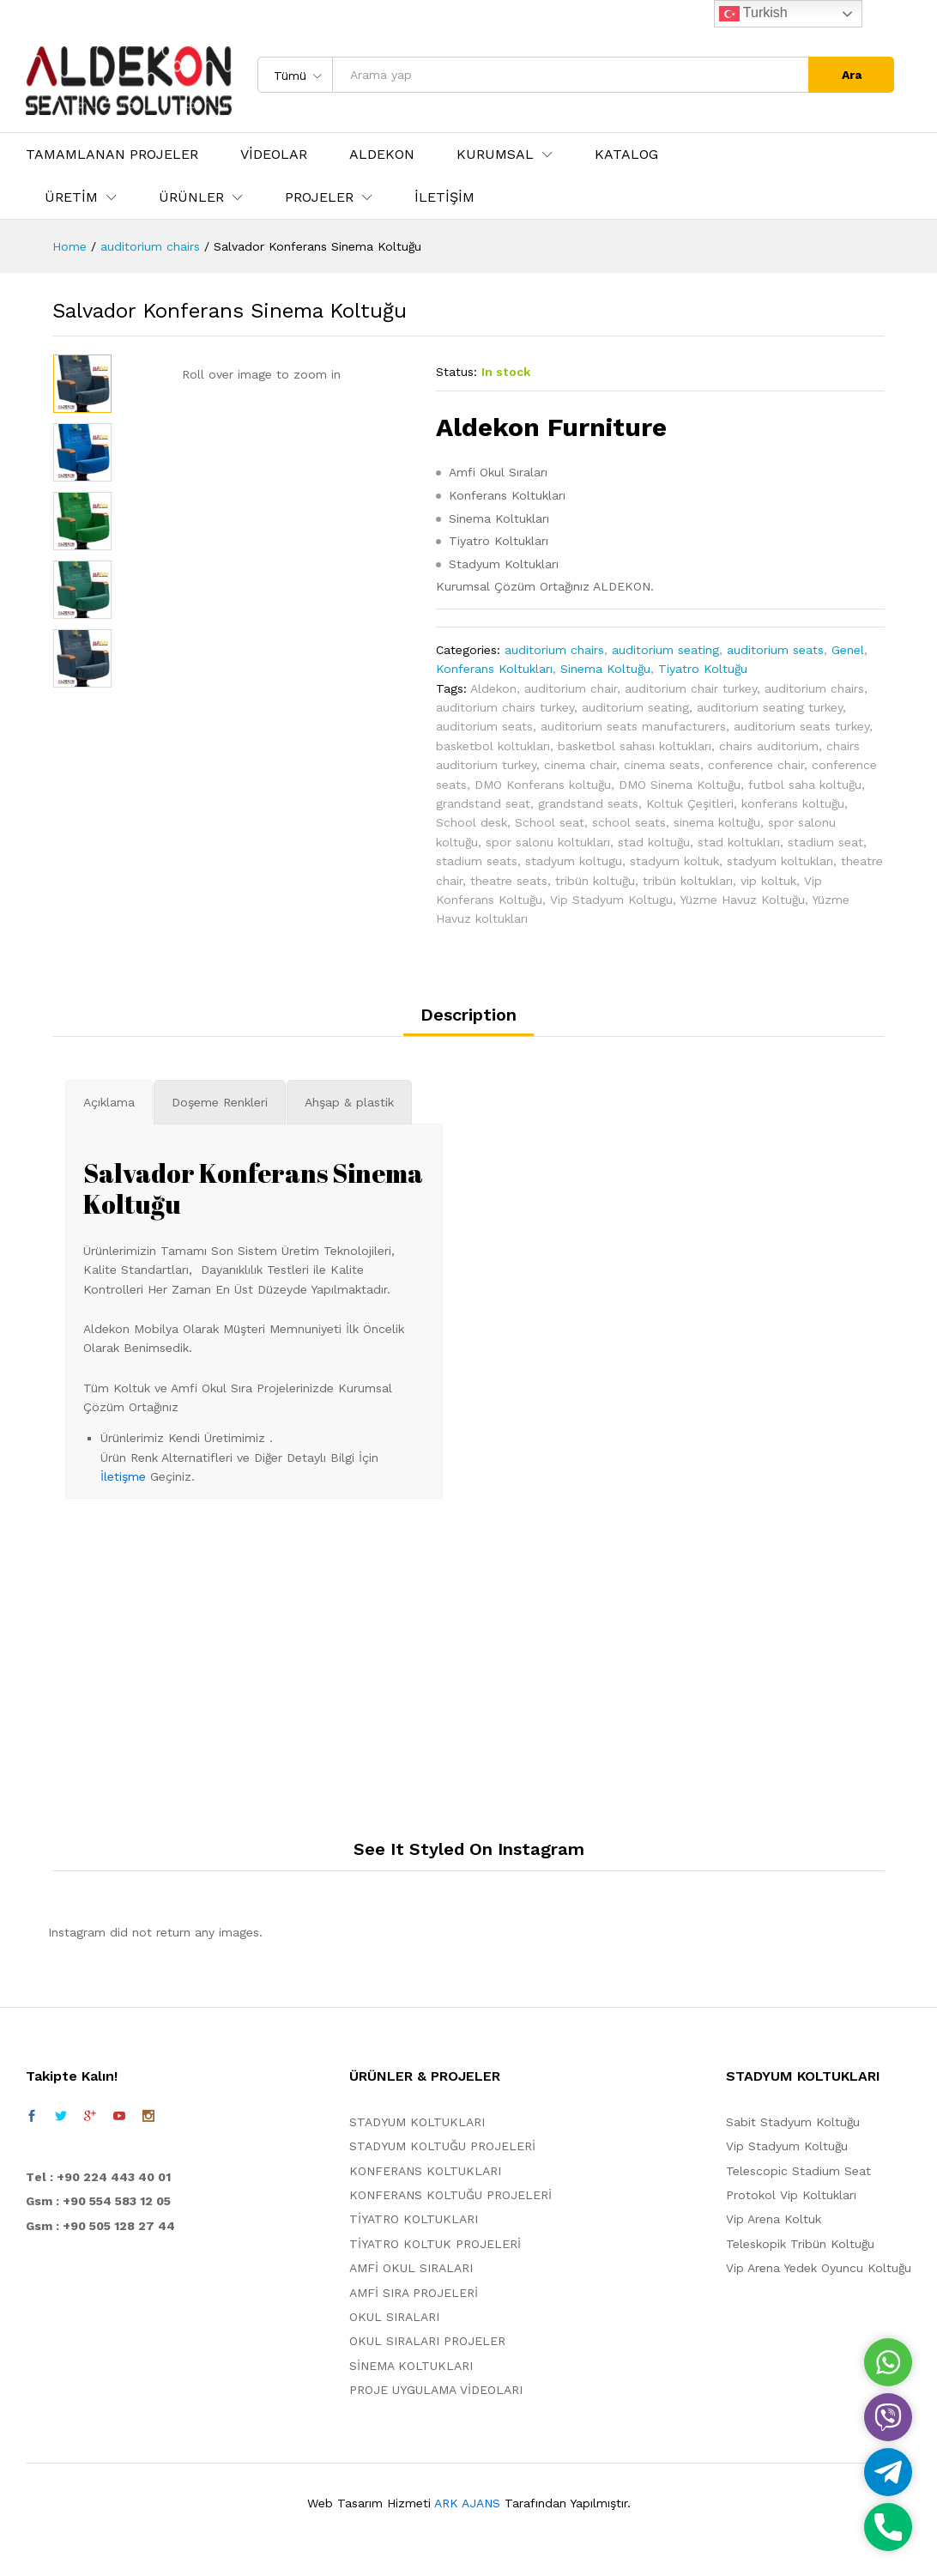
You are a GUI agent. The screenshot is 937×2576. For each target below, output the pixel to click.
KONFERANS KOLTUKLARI (425, 2171)
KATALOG (626, 154)
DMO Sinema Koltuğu (680, 784)
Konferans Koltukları (494, 669)
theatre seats (508, 881)
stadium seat (825, 842)
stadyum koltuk (674, 861)
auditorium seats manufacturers (633, 726)
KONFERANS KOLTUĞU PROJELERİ (450, 2195)
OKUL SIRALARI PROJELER (427, 2341)
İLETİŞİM (444, 197)
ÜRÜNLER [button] (191, 197)
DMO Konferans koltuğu (543, 784)
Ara (851, 75)
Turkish (753, 13)
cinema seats (662, 765)
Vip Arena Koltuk (773, 2219)
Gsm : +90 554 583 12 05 (98, 2201)
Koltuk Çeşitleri (690, 803)
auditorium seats (775, 650)
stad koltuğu (654, 842)
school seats (629, 822)
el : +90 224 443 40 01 (102, 2177)
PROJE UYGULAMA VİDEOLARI (436, 2390)
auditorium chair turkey (691, 688)
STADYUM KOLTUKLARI (417, 2122)
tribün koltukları (688, 881)
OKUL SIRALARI (394, 2317)
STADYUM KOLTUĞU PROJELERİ (442, 2146)
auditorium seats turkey (801, 726)
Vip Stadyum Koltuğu (787, 2146)
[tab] (468, 1021)
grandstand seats (588, 803)
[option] (82, 383)
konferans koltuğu (792, 803)
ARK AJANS (467, 2503)
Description (468, 1014)
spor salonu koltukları (548, 842)
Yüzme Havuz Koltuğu (742, 899)
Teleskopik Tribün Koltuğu (800, 2244)
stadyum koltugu (573, 861)
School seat (549, 822)
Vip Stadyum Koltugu (611, 899)
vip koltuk (768, 881)
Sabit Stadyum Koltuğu (793, 2122)
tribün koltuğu (595, 881)
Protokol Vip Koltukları (791, 2195)
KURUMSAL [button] (495, 154)
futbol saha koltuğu (804, 784)
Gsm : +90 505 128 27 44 (100, 2226)
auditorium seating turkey (770, 707)
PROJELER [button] (319, 197)
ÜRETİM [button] (71, 197)
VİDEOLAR (273, 154)
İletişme (123, 1476)
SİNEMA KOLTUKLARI (411, 2366)
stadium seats (476, 861)
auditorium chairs (554, 650)
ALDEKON (381, 154)
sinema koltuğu (717, 822)
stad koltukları (739, 842)
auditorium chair (570, 688)
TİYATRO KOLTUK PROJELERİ (435, 2244)
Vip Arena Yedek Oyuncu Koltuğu (818, 2268)
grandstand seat (483, 803)
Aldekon (493, 688)
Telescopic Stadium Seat (798, 2171)
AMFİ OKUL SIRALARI (411, 2268)
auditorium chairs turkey (505, 707)
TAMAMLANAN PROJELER (112, 154)
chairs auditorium (769, 746)
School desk (471, 822)
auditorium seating (665, 650)
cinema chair (580, 765)
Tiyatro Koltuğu (702, 669)
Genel (847, 650)
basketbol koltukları (493, 746)
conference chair (756, 765)
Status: (456, 372)
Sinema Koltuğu (605, 669)
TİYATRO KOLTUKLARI (413, 2219)
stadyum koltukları (780, 861)
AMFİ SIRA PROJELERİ (413, 2293)
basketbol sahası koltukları (634, 746)
